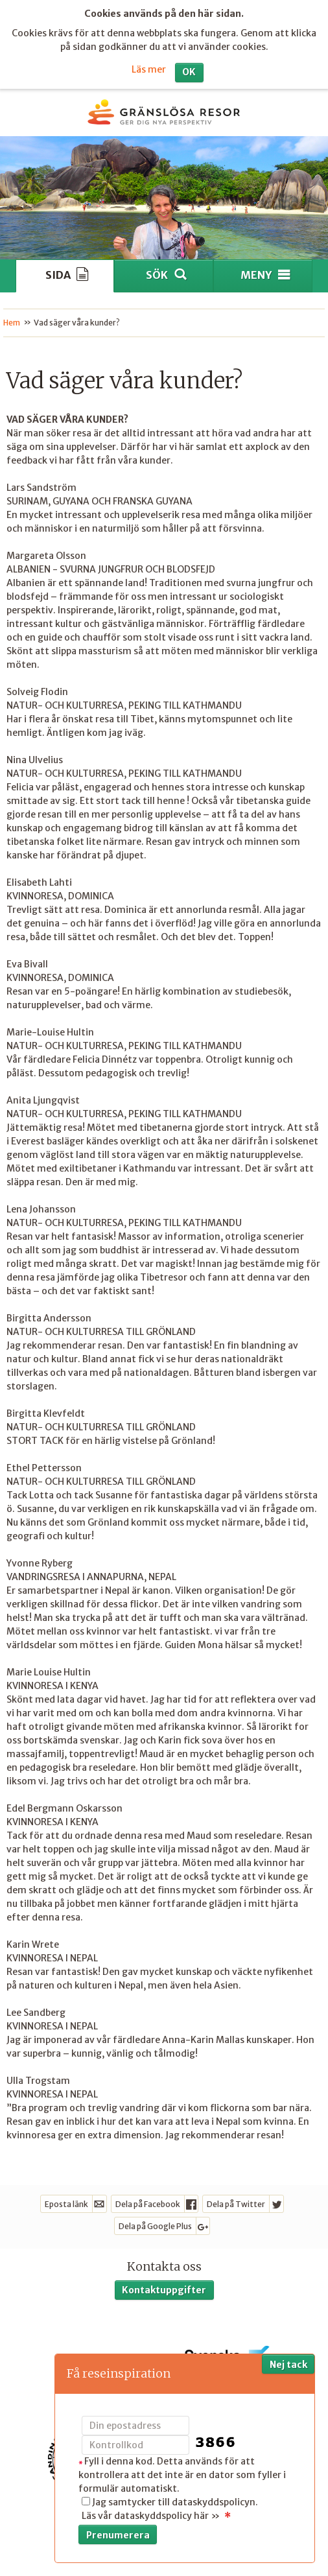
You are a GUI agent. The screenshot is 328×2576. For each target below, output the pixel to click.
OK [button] (189, 65)
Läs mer (149, 61)
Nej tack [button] (288, 2364)
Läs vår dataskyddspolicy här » (151, 2516)
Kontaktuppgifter (164, 2283)
